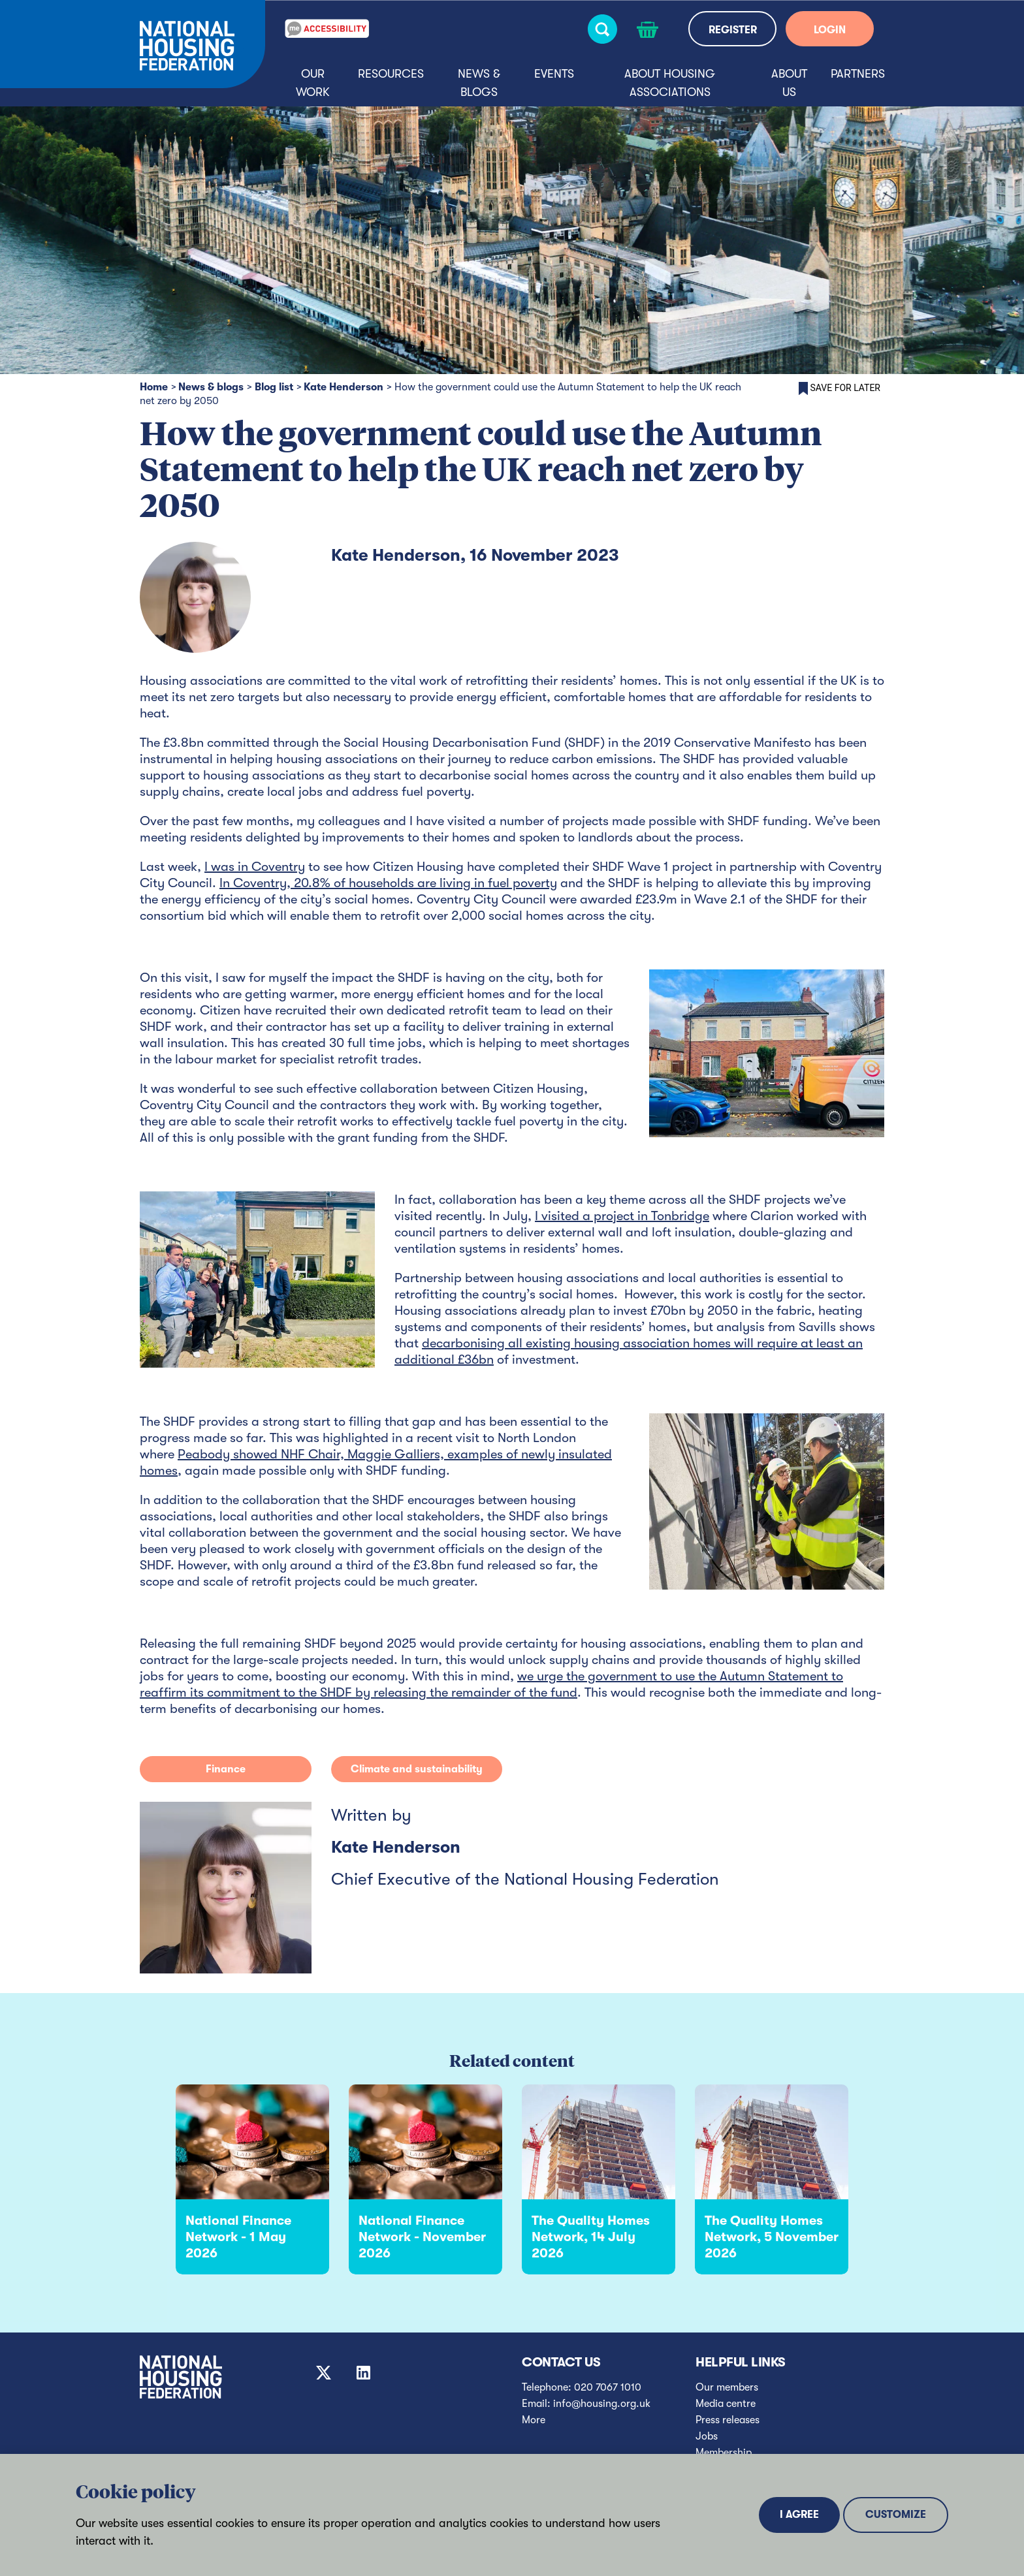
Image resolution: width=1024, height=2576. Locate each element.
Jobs (707, 2436)
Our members (727, 2387)
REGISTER (733, 30)
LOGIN (830, 30)
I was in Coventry (254, 866)
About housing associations (669, 83)
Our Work (313, 83)
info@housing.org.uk (601, 2404)
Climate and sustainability (417, 1769)
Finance (226, 1769)
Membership (724, 2452)
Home (154, 387)
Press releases (728, 2420)
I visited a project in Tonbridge (622, 1215)
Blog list (274, 387)
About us (789, 83)
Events (554, 73)
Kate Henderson (343, 387)
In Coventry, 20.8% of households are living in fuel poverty (388, 882)
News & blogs (479, 83)
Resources (391, 73)
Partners (858, 73)
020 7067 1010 (607, 2387)
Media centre (726, 2404)
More (533, 2420)
